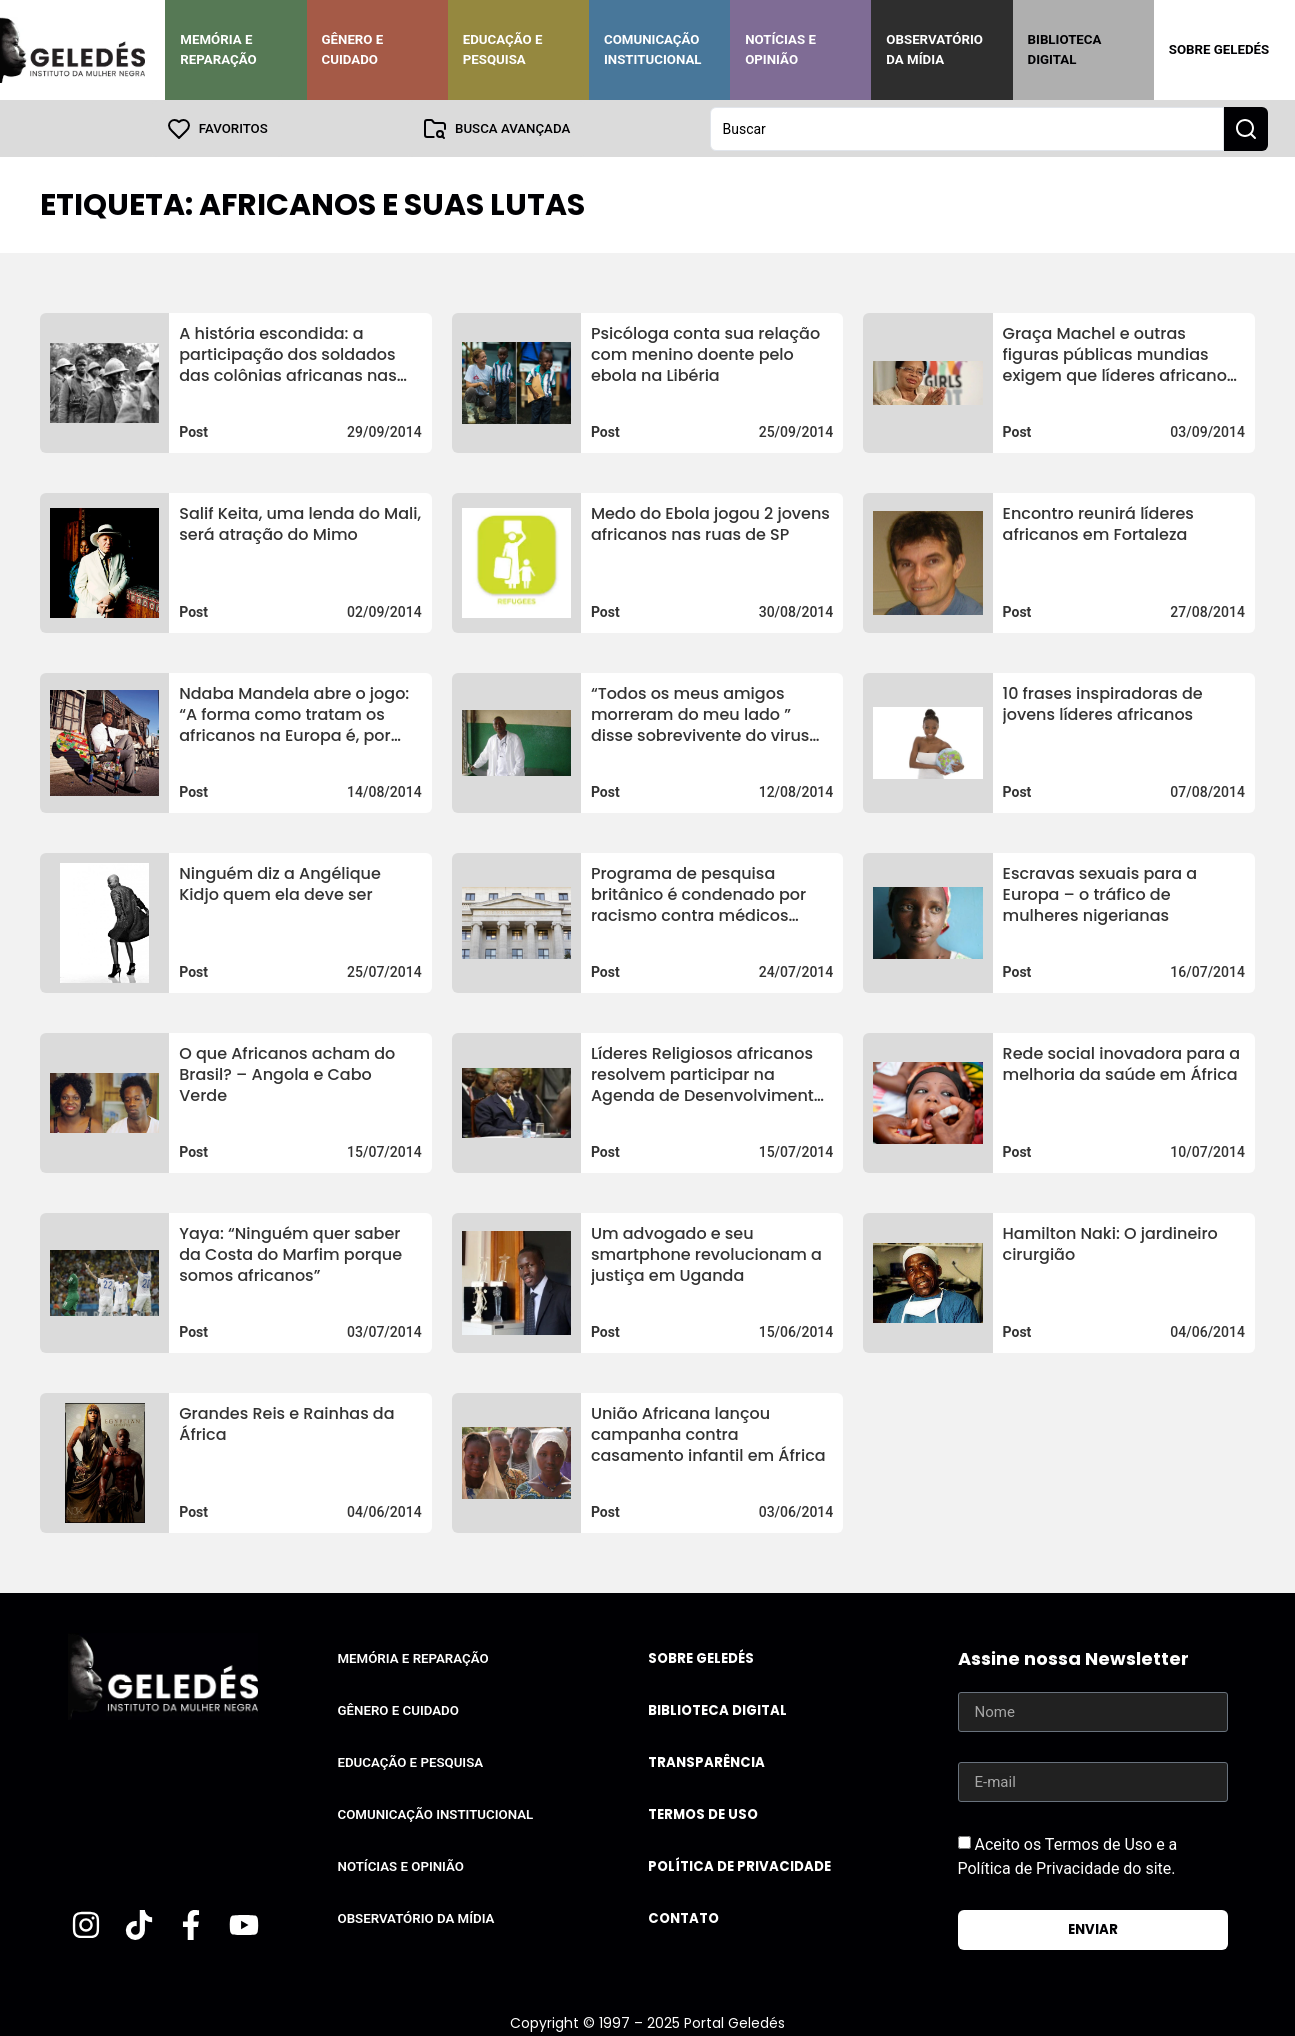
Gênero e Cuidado (353, 49)
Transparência (706, 1761)
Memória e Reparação (218, 49)
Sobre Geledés (1219, 49)
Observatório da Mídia (934, 49)
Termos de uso (703, 1813)
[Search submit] (1246, 128)
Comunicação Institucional (653, 49)
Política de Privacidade (739, 1865)
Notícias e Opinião (780, 49)
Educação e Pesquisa (503, 49)
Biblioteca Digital (1065, 49)
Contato (683, 1917)
